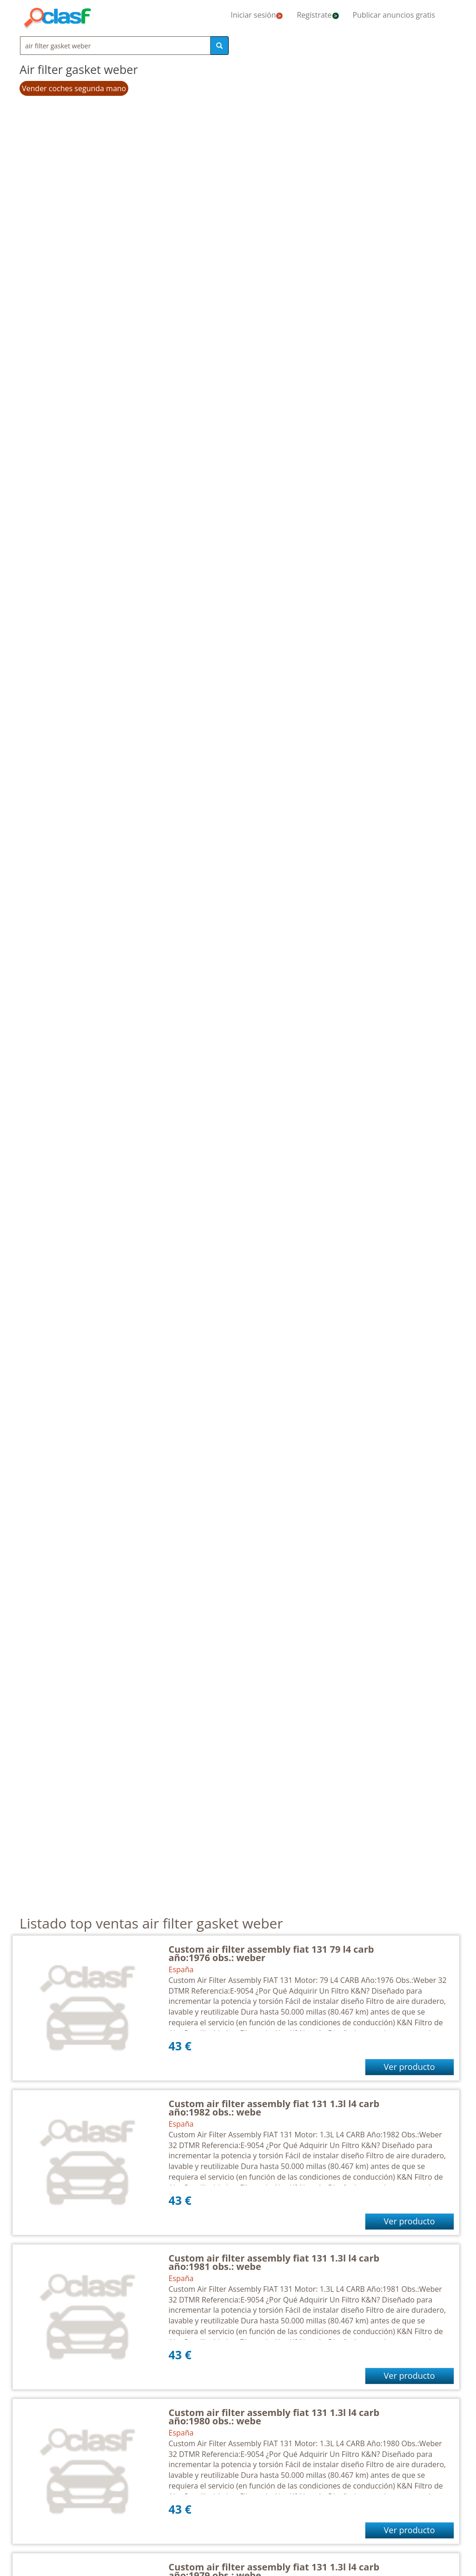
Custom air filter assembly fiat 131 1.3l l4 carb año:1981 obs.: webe (274, 2262)
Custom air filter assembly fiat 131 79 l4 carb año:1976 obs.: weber (271, 1953)
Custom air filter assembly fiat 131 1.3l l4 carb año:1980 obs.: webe (274, 2416)
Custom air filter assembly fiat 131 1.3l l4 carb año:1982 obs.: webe (274, 2107)
